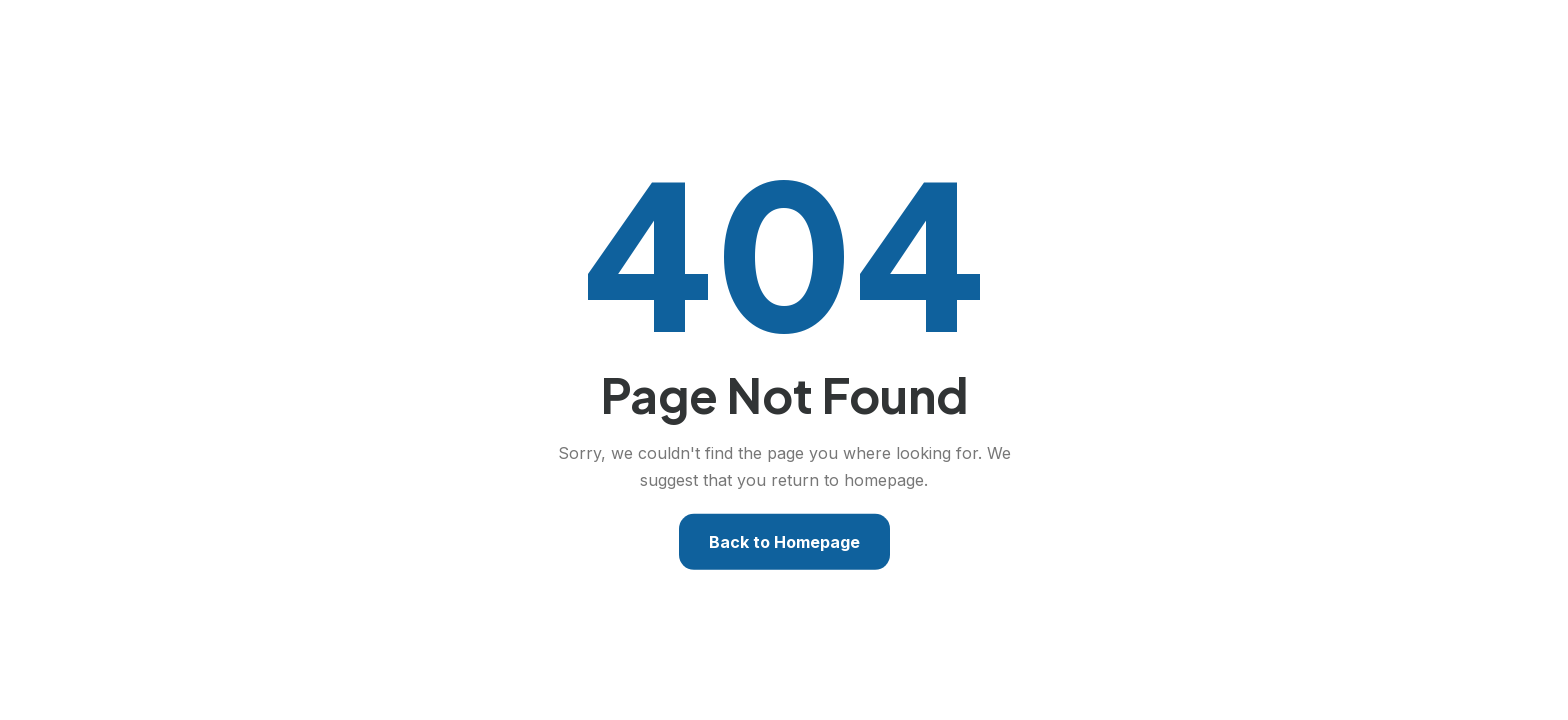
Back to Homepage (784, 542)
